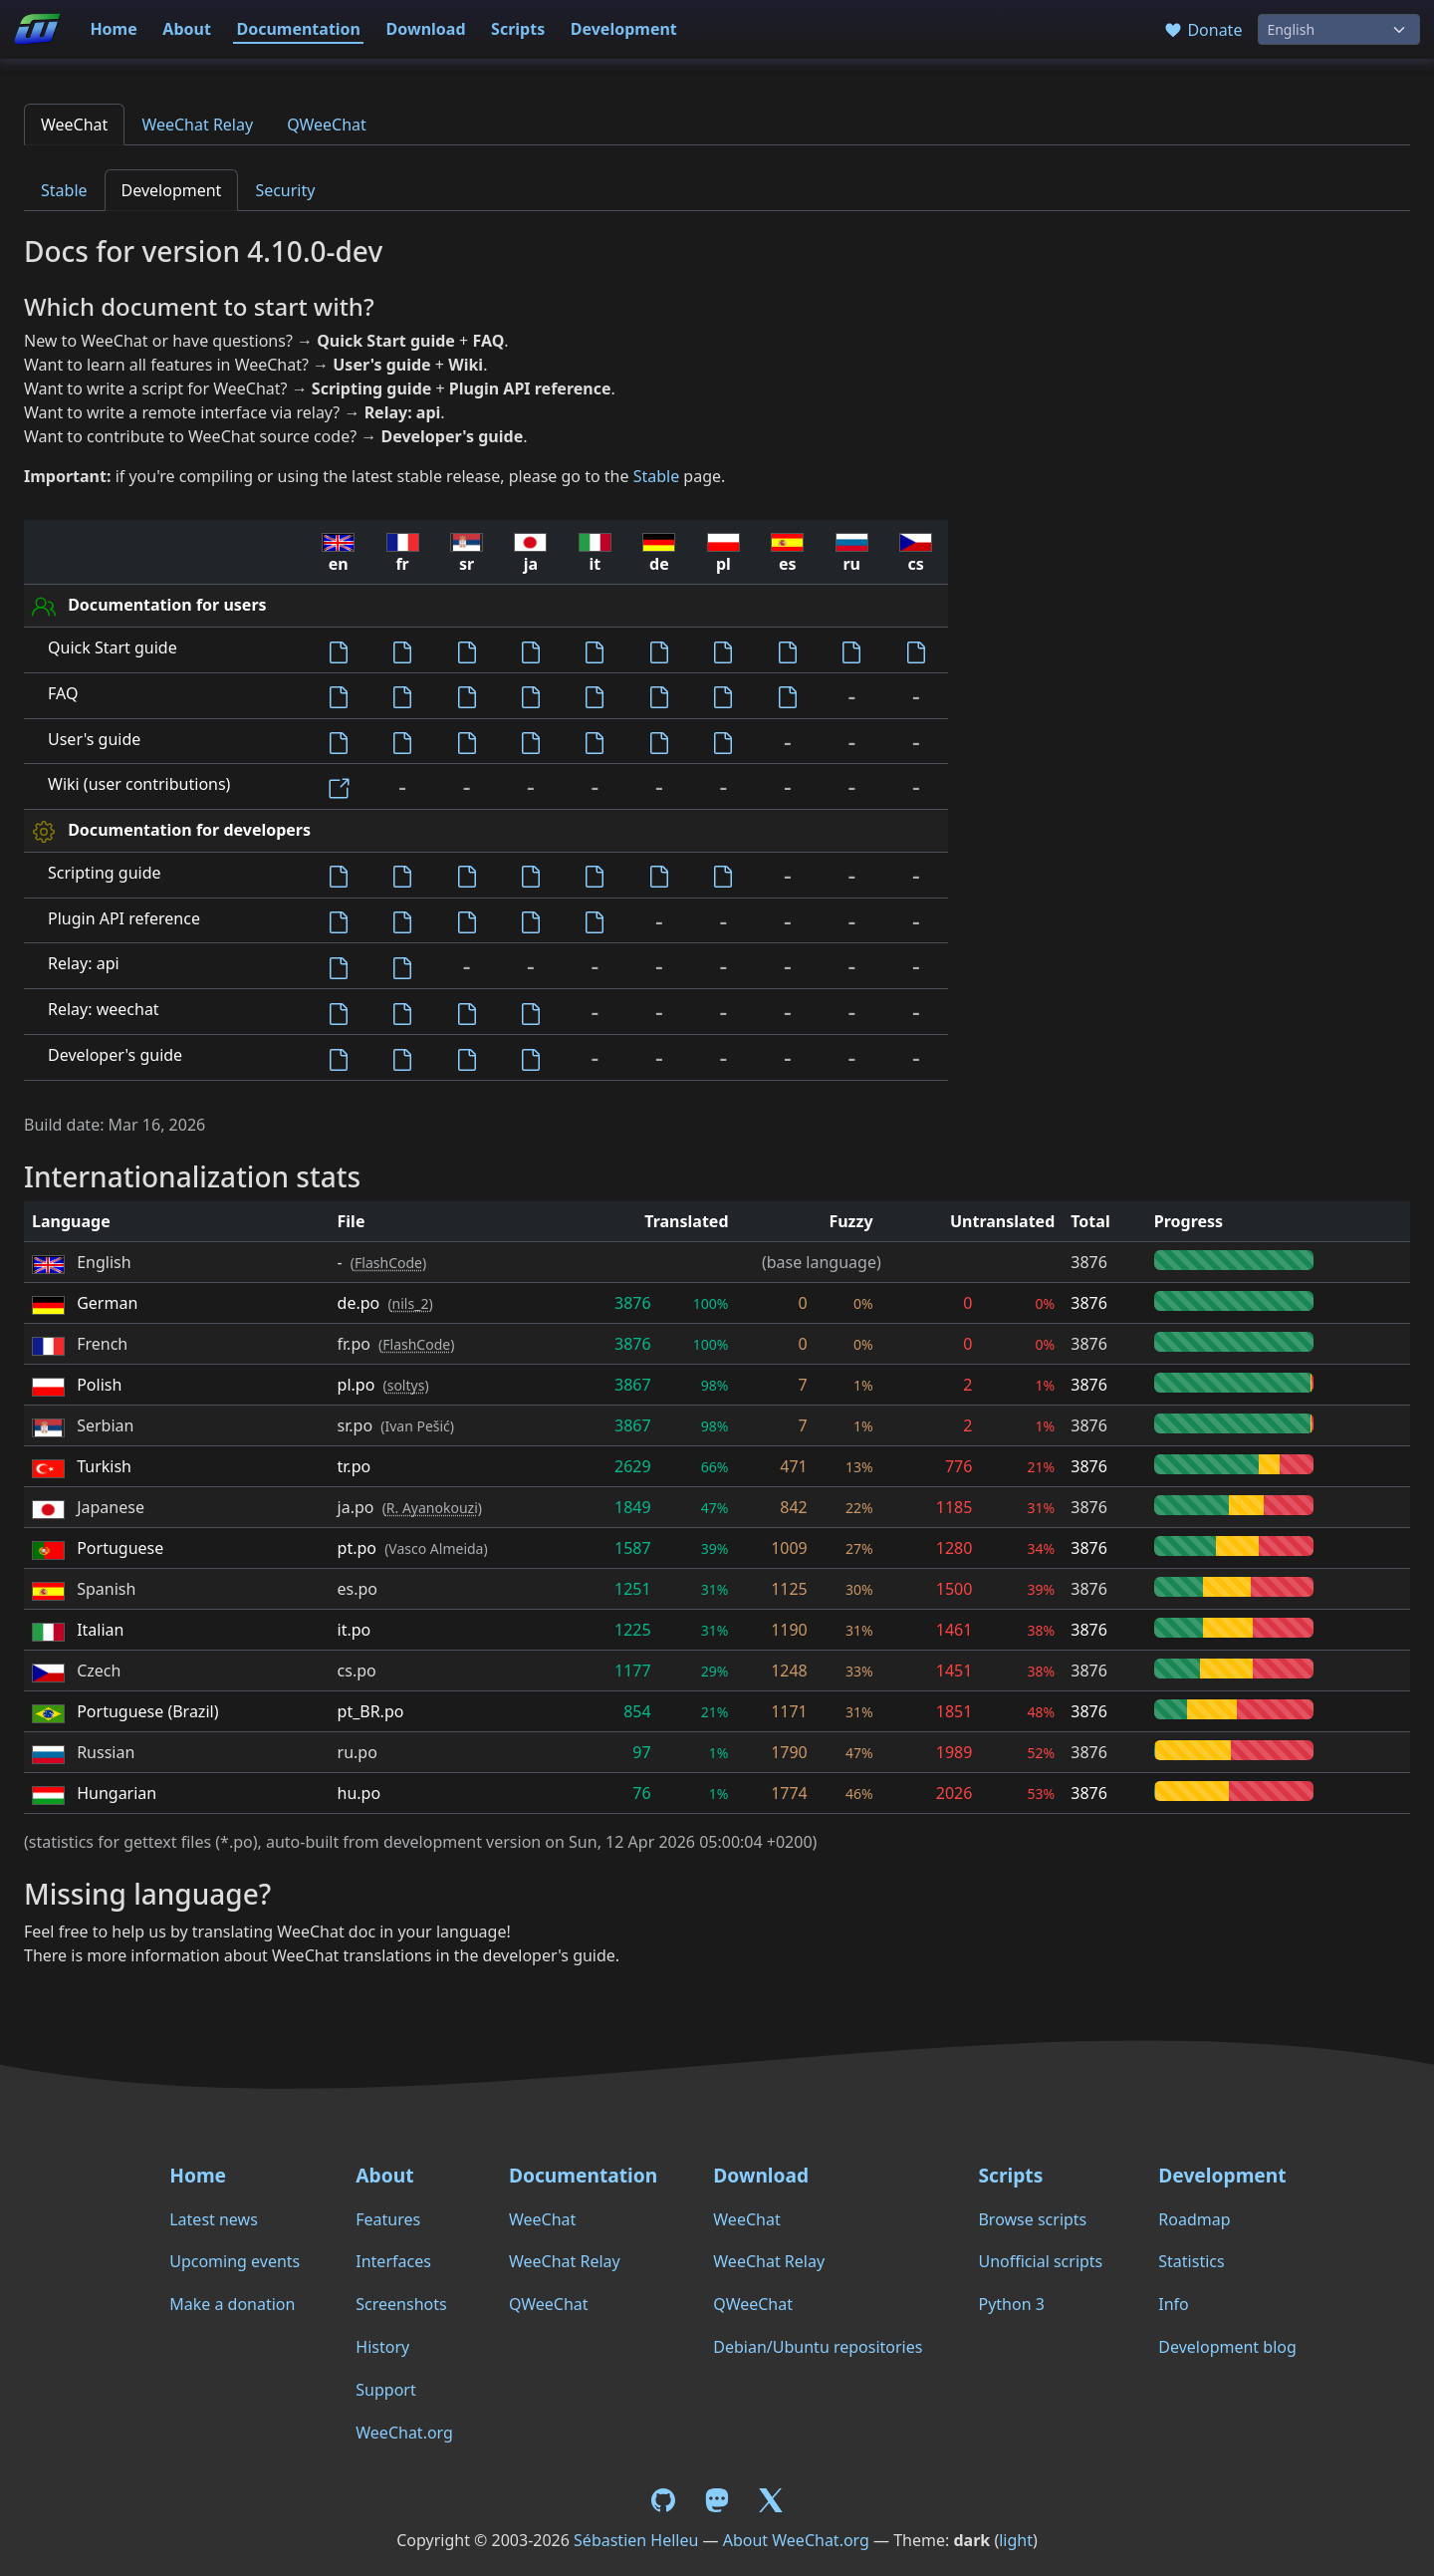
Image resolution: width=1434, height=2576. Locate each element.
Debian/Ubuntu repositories (817, 2347)
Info (1173, 2304)
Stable (64, 190)
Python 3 (1011, 2304)
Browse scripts (1032, 2219)
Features (388, 2219)
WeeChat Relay (197, 124)
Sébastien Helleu (636, 2540)
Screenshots (401, 2304)
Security (285, 190)
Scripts (518, 29)
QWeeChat (326, 124)
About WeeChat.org (796, 2540)
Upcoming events (234, 2261)
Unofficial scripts (1040, 2261)
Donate (1202, 30)
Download (426, 29)
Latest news (213, 2219)
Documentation (298, 29)
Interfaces (393, 2261)
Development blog (1227, 2347)
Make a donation (232, 2304)
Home (113, 29)
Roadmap (1194, 2219)
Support (385, 2390)
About (186, 29)
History (382, 2347)
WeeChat (74, 124)
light (1016, 2540)
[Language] (1339, 29)
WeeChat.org (404, 2433)
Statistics (1191, 2261)
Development (624, 29)
